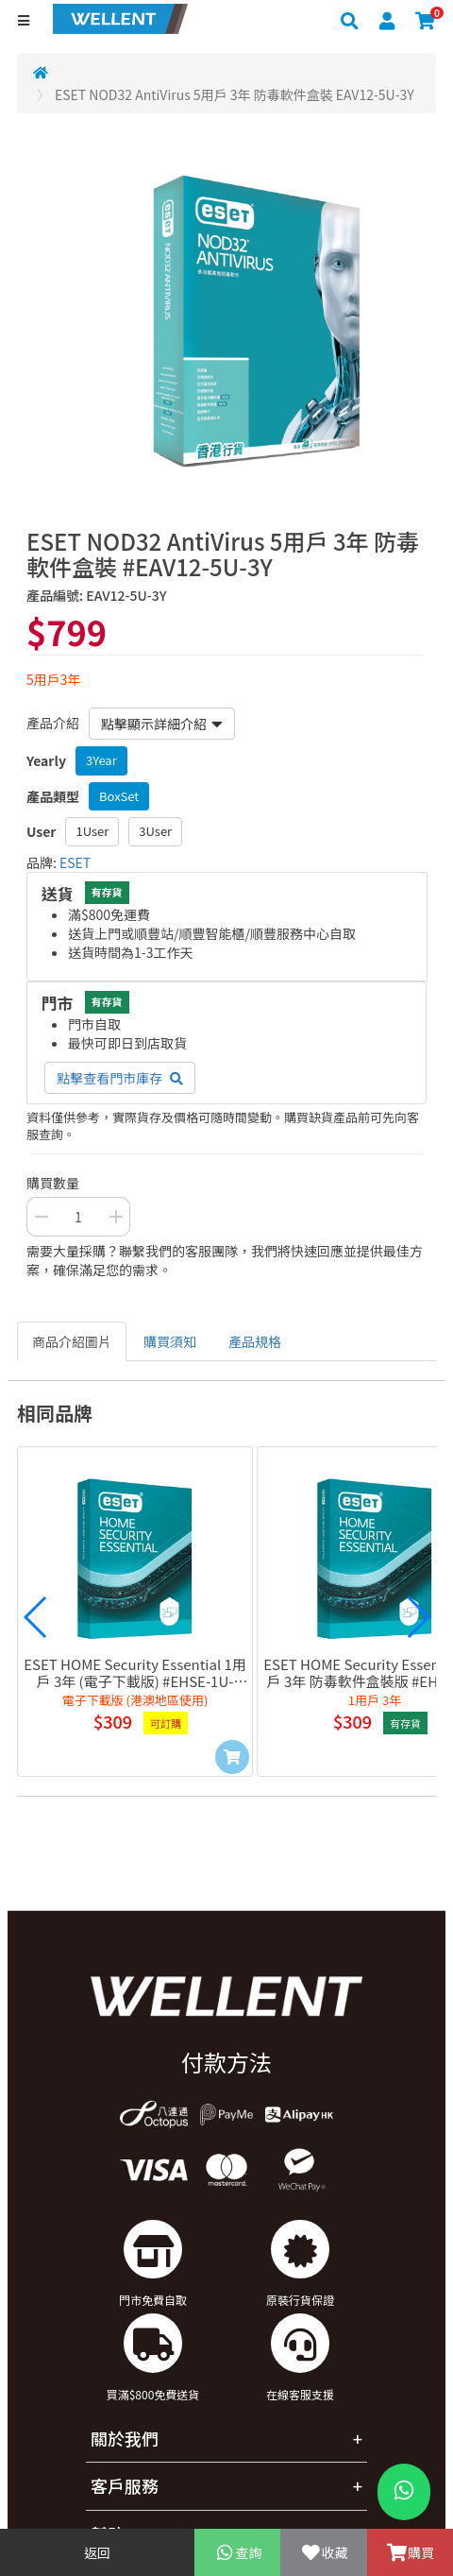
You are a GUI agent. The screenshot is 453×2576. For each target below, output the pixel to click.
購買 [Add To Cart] (410, 2552)
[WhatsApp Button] (404, 2492)
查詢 (237, 2552)
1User (92, 831)
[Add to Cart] (232, 1757)
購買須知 (169, 1341)
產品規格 (254, 1341)
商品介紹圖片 (71, 1341)
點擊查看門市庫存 (120, 1077)
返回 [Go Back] (97, 2552)
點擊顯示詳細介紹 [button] (162, 723)
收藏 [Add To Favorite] (323, 2552)
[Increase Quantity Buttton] (116, 1217)
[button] (36, 1617)
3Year (101, 760)
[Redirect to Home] (40, 71)
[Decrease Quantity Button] (40, 1217)
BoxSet (119, 796)
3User (155, 831)
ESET (75, 862)
